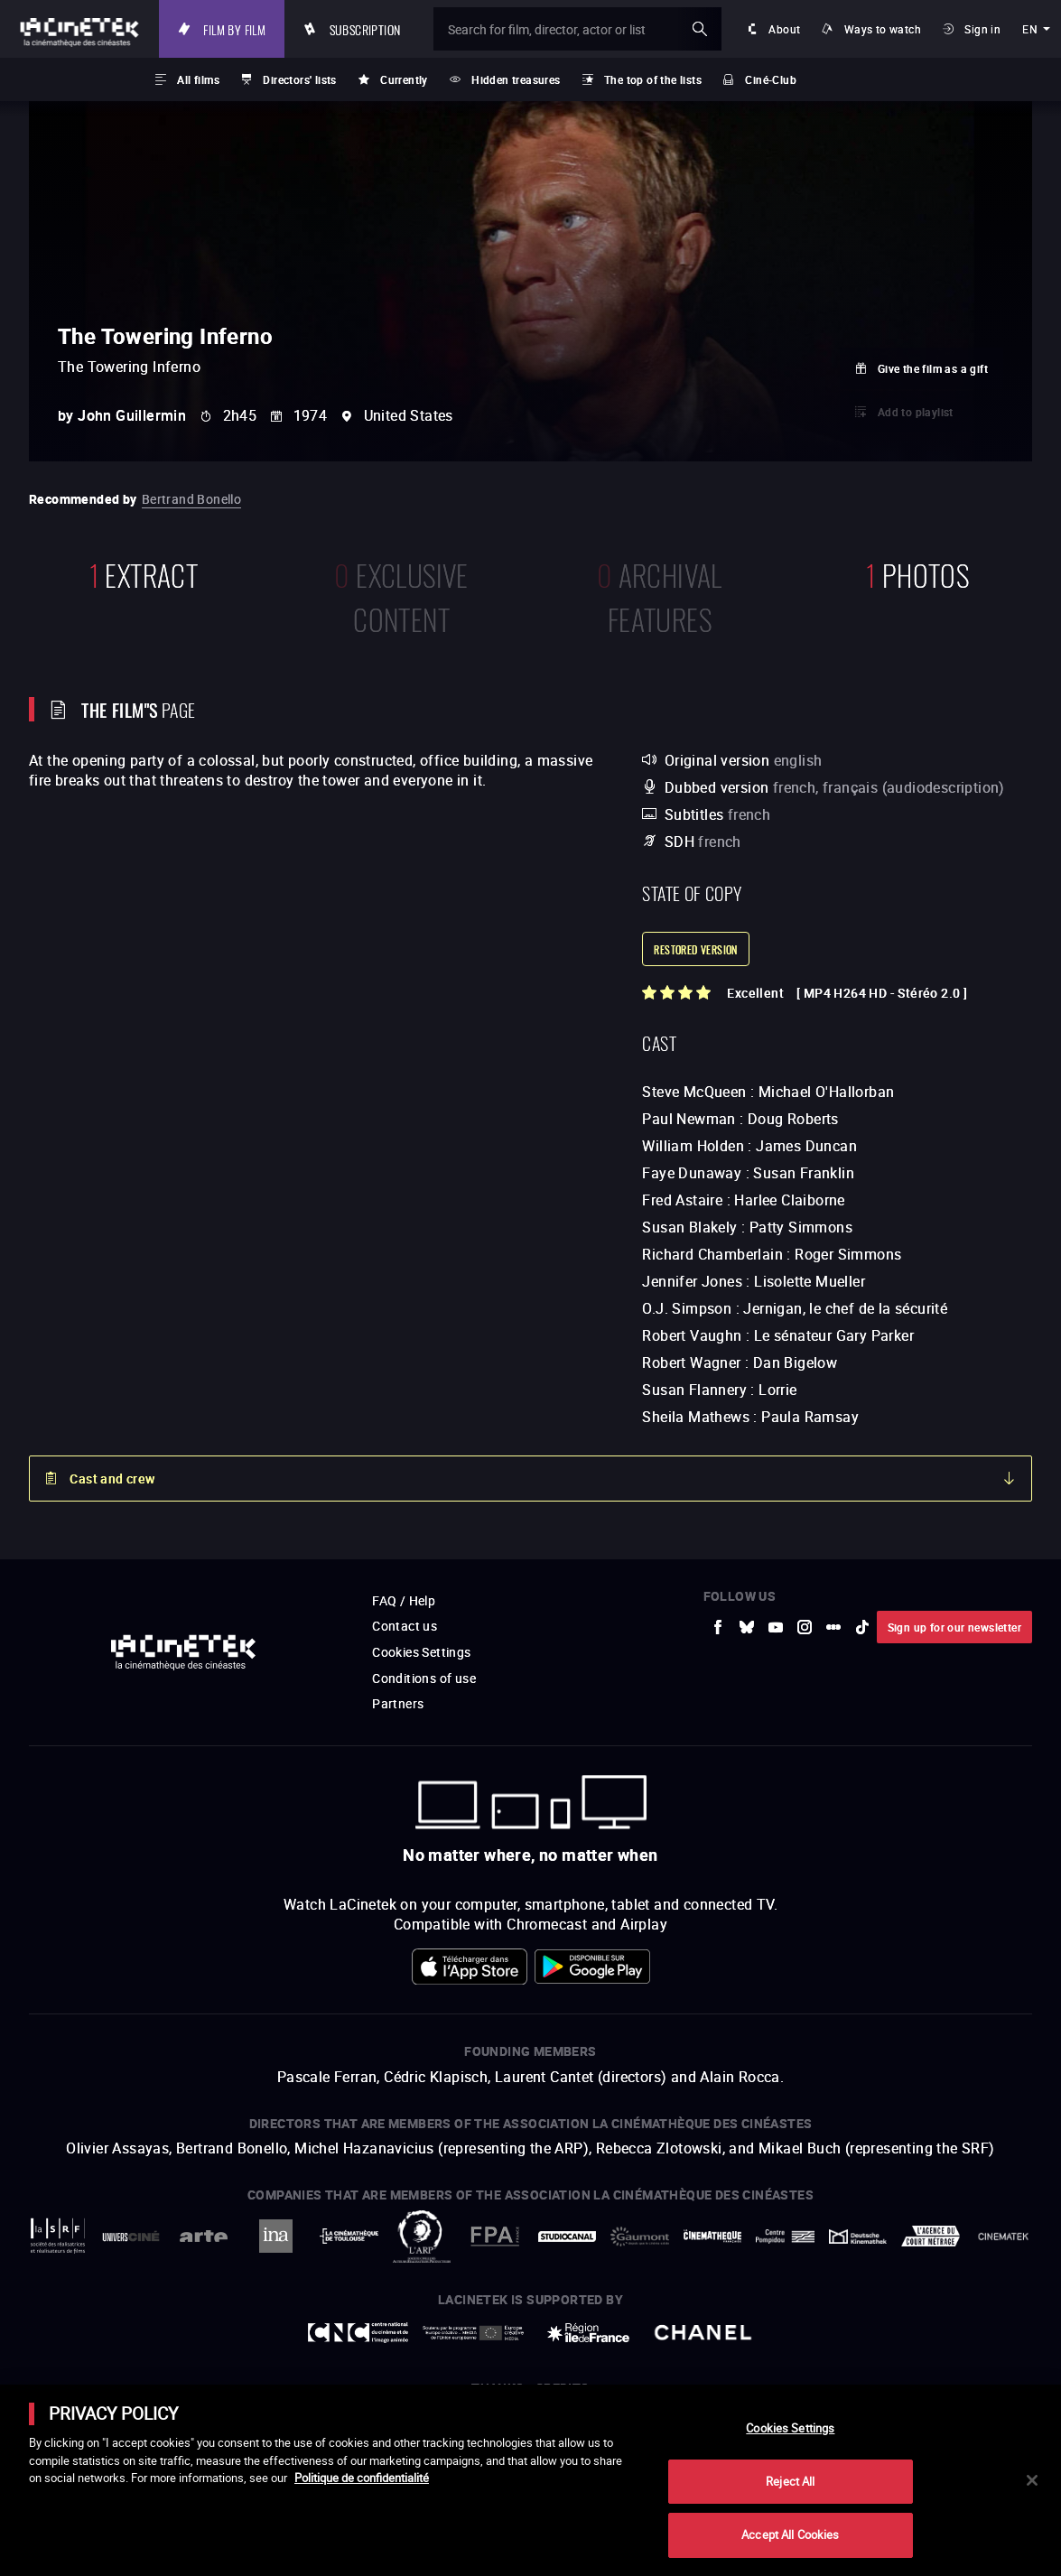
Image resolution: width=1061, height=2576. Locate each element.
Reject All (790, 2481)
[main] (530, 2480)
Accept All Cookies (790, 2534)
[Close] (1032, 2480)
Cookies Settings (790, 2428)
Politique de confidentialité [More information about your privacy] (361, 2477)
